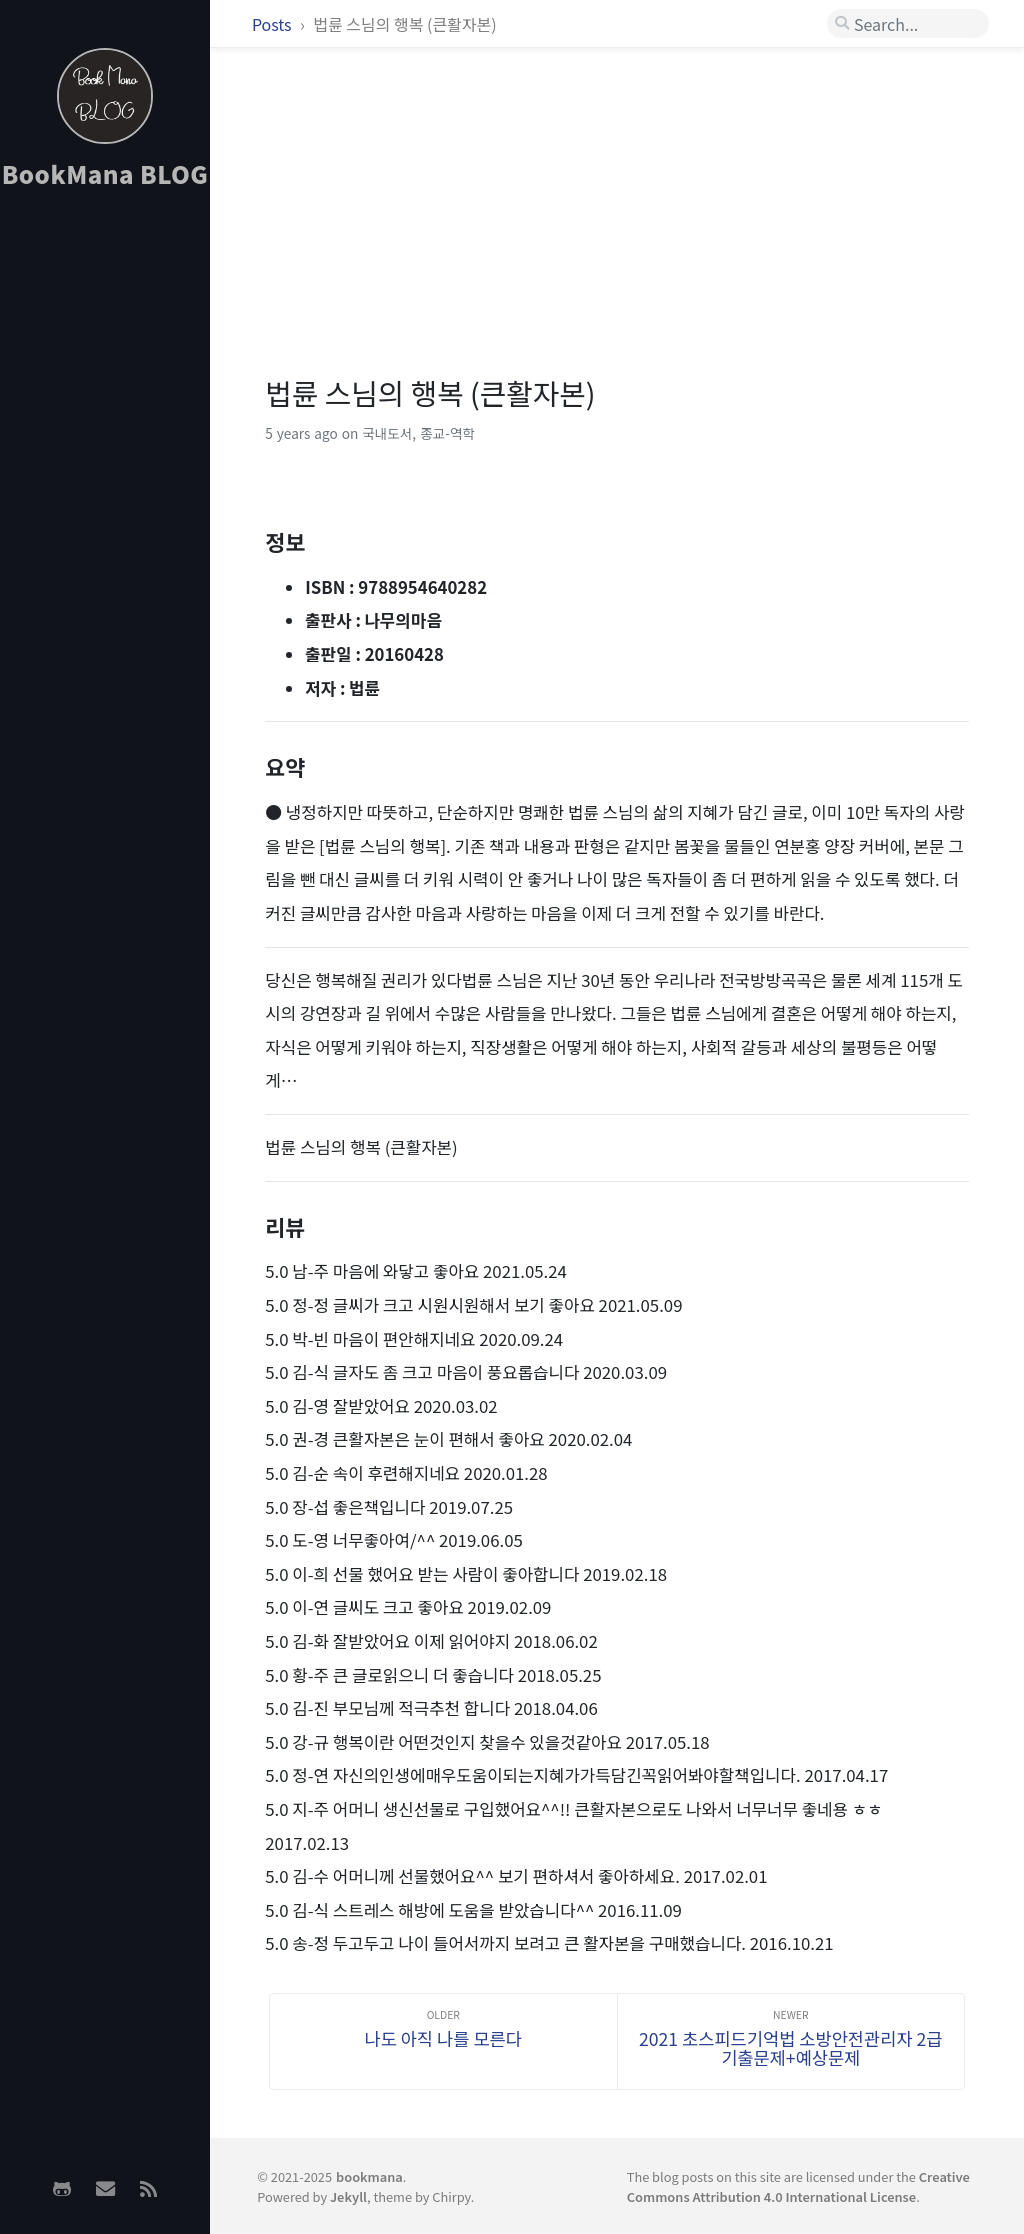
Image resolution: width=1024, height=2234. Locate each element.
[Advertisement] (105, 521)
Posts (273, 24)
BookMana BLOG (105, 173)
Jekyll (348, 2196)
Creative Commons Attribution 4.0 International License (798, 2186)
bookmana (369, 2176)
